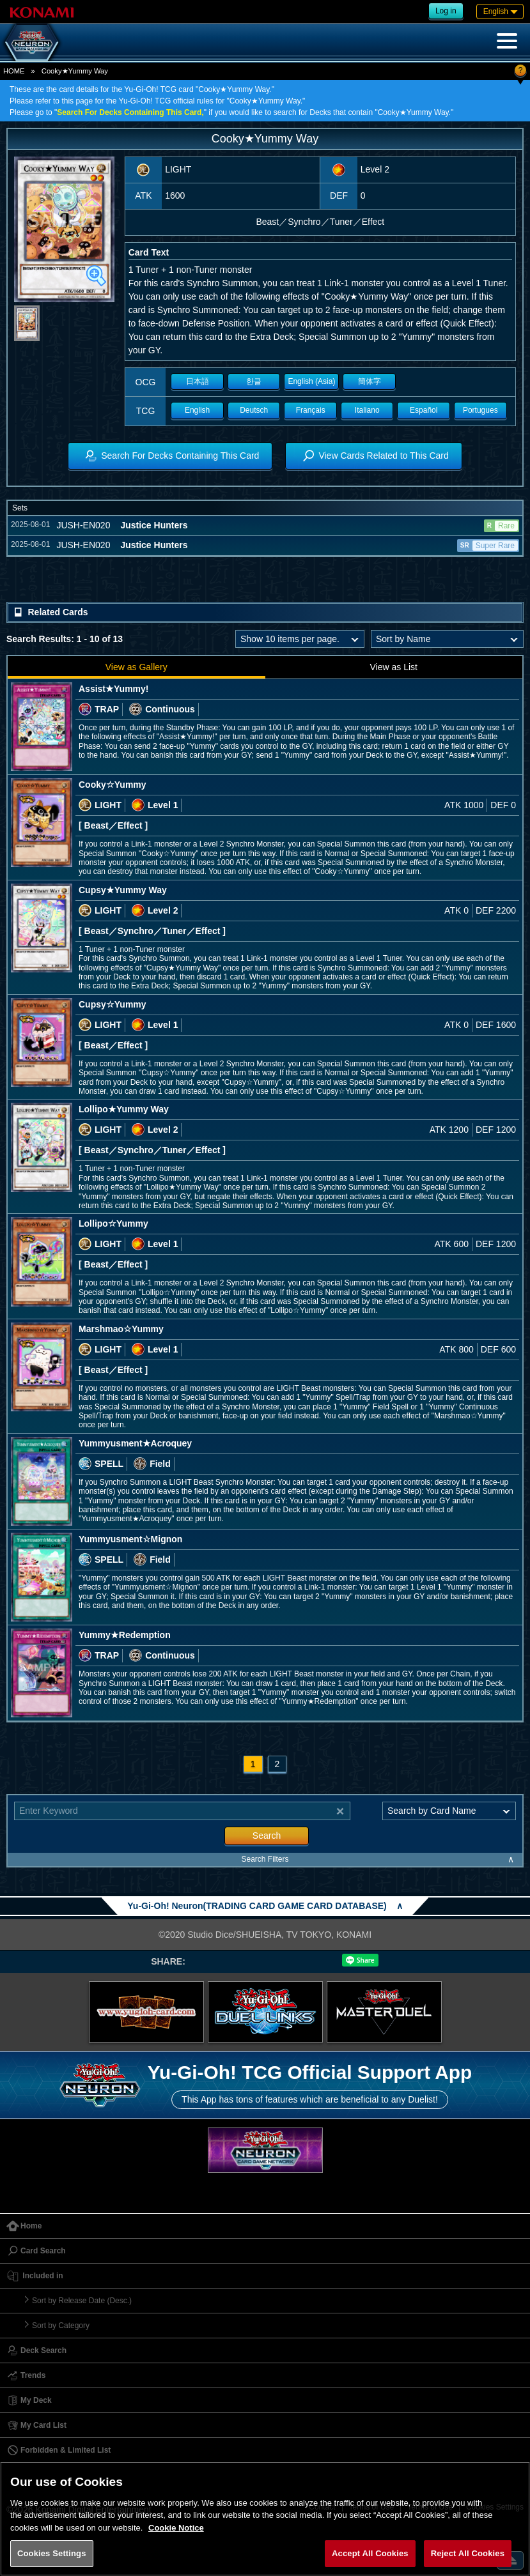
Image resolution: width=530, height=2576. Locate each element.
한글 (253, 381)
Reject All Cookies (467, 2553)
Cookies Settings (51, 2553)
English (197, 410)
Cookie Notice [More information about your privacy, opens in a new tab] (176, 2528)
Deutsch (254, 410)
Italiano (367, 410)
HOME (14, 71)
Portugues (480, 410)
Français (310, 410)
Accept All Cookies (370, 2553)
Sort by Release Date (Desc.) (82, 2300)
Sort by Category (61, 2325)
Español (423, 410)
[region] (265, 2519)
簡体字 (369, 381)
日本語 (197, 381)
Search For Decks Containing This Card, (130, 112)
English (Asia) (311, 381)
